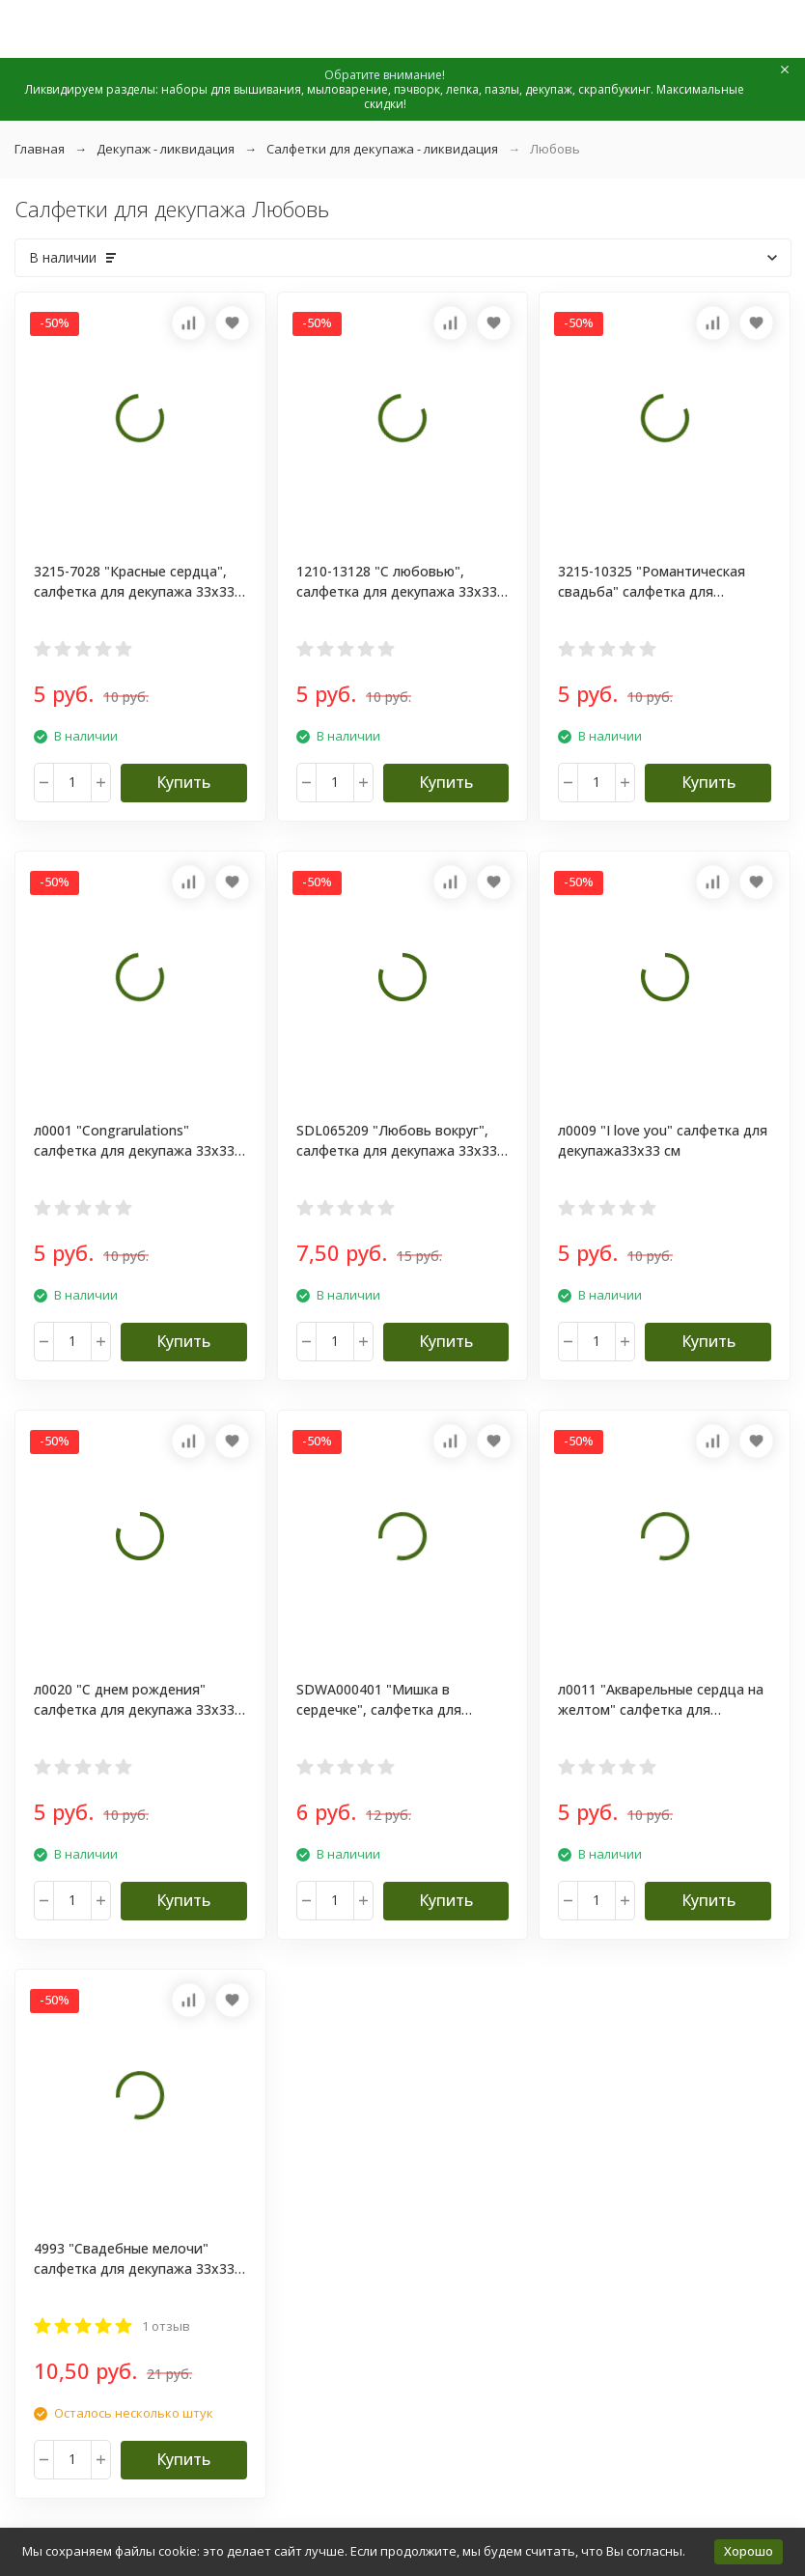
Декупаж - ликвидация (166, 148)
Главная (39, 148)
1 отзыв (166, 2326)
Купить (183, 782)
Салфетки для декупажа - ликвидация (382, 148)
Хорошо (748, 2551)
